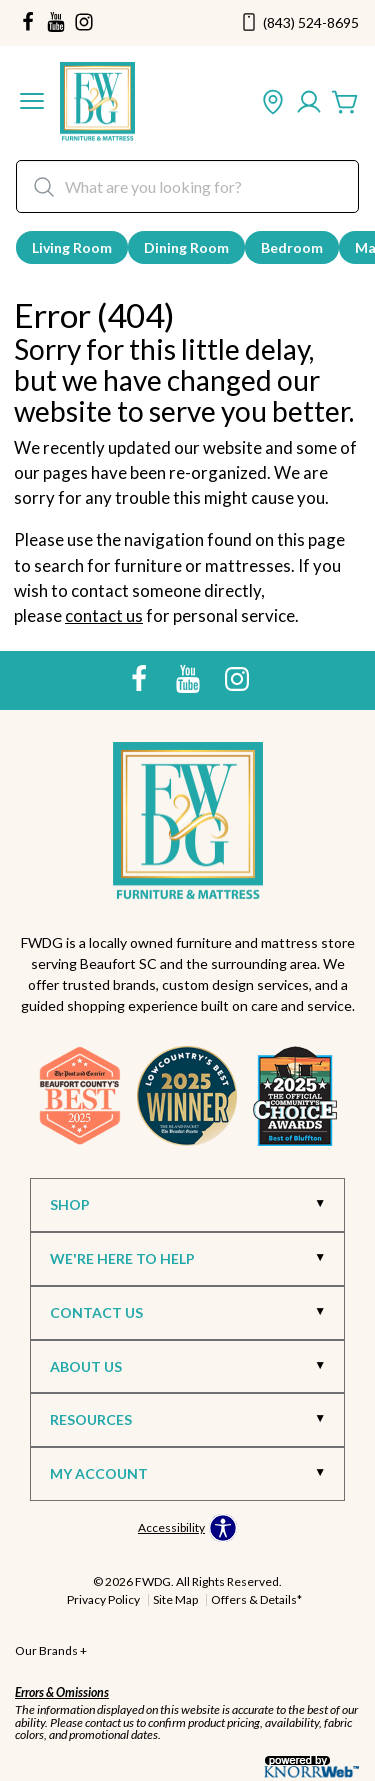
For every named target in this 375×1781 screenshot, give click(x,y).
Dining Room (186, 247)
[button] (32, 103)
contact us (104, 615)
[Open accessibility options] (187, 1528)
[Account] (309, 103)
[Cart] (345, 103)
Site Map (175, 1599)
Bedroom (292, 247)
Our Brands (51, 1650)
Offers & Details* (256, 1599)
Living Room (72, 247)
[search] (187, 186)
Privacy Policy (103, 1599)
